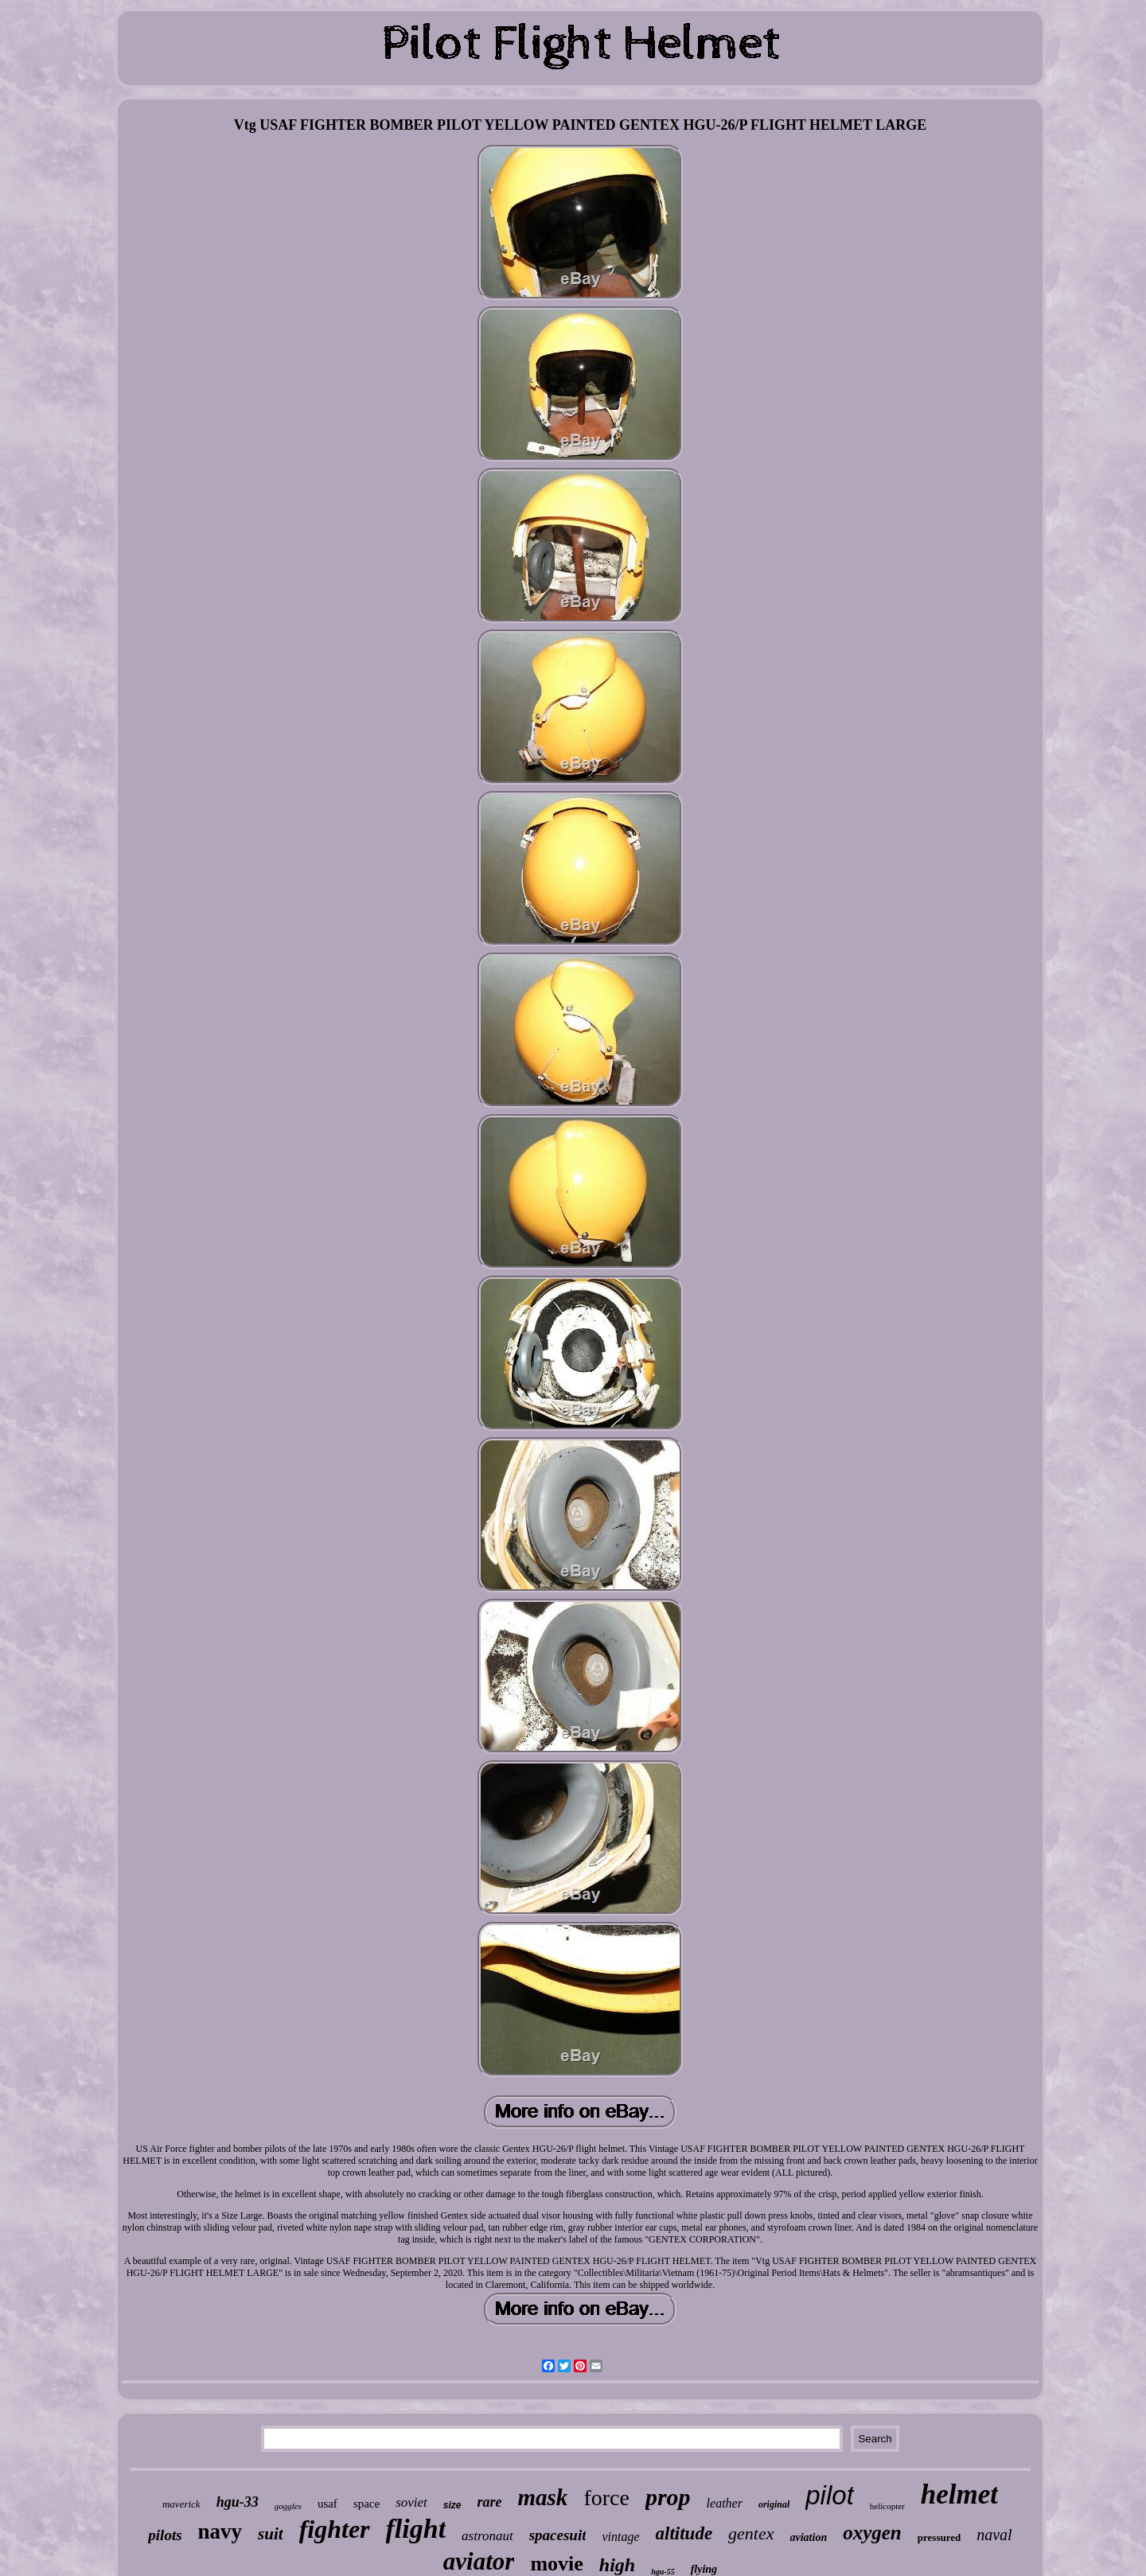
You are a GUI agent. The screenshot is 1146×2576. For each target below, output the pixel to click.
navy (220, 2531)
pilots (164, 2535)
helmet (959, 2494)
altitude (684, 2533)
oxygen (872, 2532)
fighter (334, 2529)
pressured (939, 2537)
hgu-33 (237, 2502)
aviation (809, 2537)
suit (270, 2533)
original (773, 2504)
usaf (327, 2503)
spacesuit (558, 2535)
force (606, 2497)
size (452, 2505)
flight (416, 2528)
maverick (181, 2504)
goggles (288, 2506)
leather (725, 2503)
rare (489, 2502)
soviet (411, 2502)
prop (668, 2497)
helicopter (887, 2506)
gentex (751, 2533)
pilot (829, 2495)
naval (994, 2534)
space (366, 2503)
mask (543, 2497)
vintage (620, 2536)
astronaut (487, 2535)
